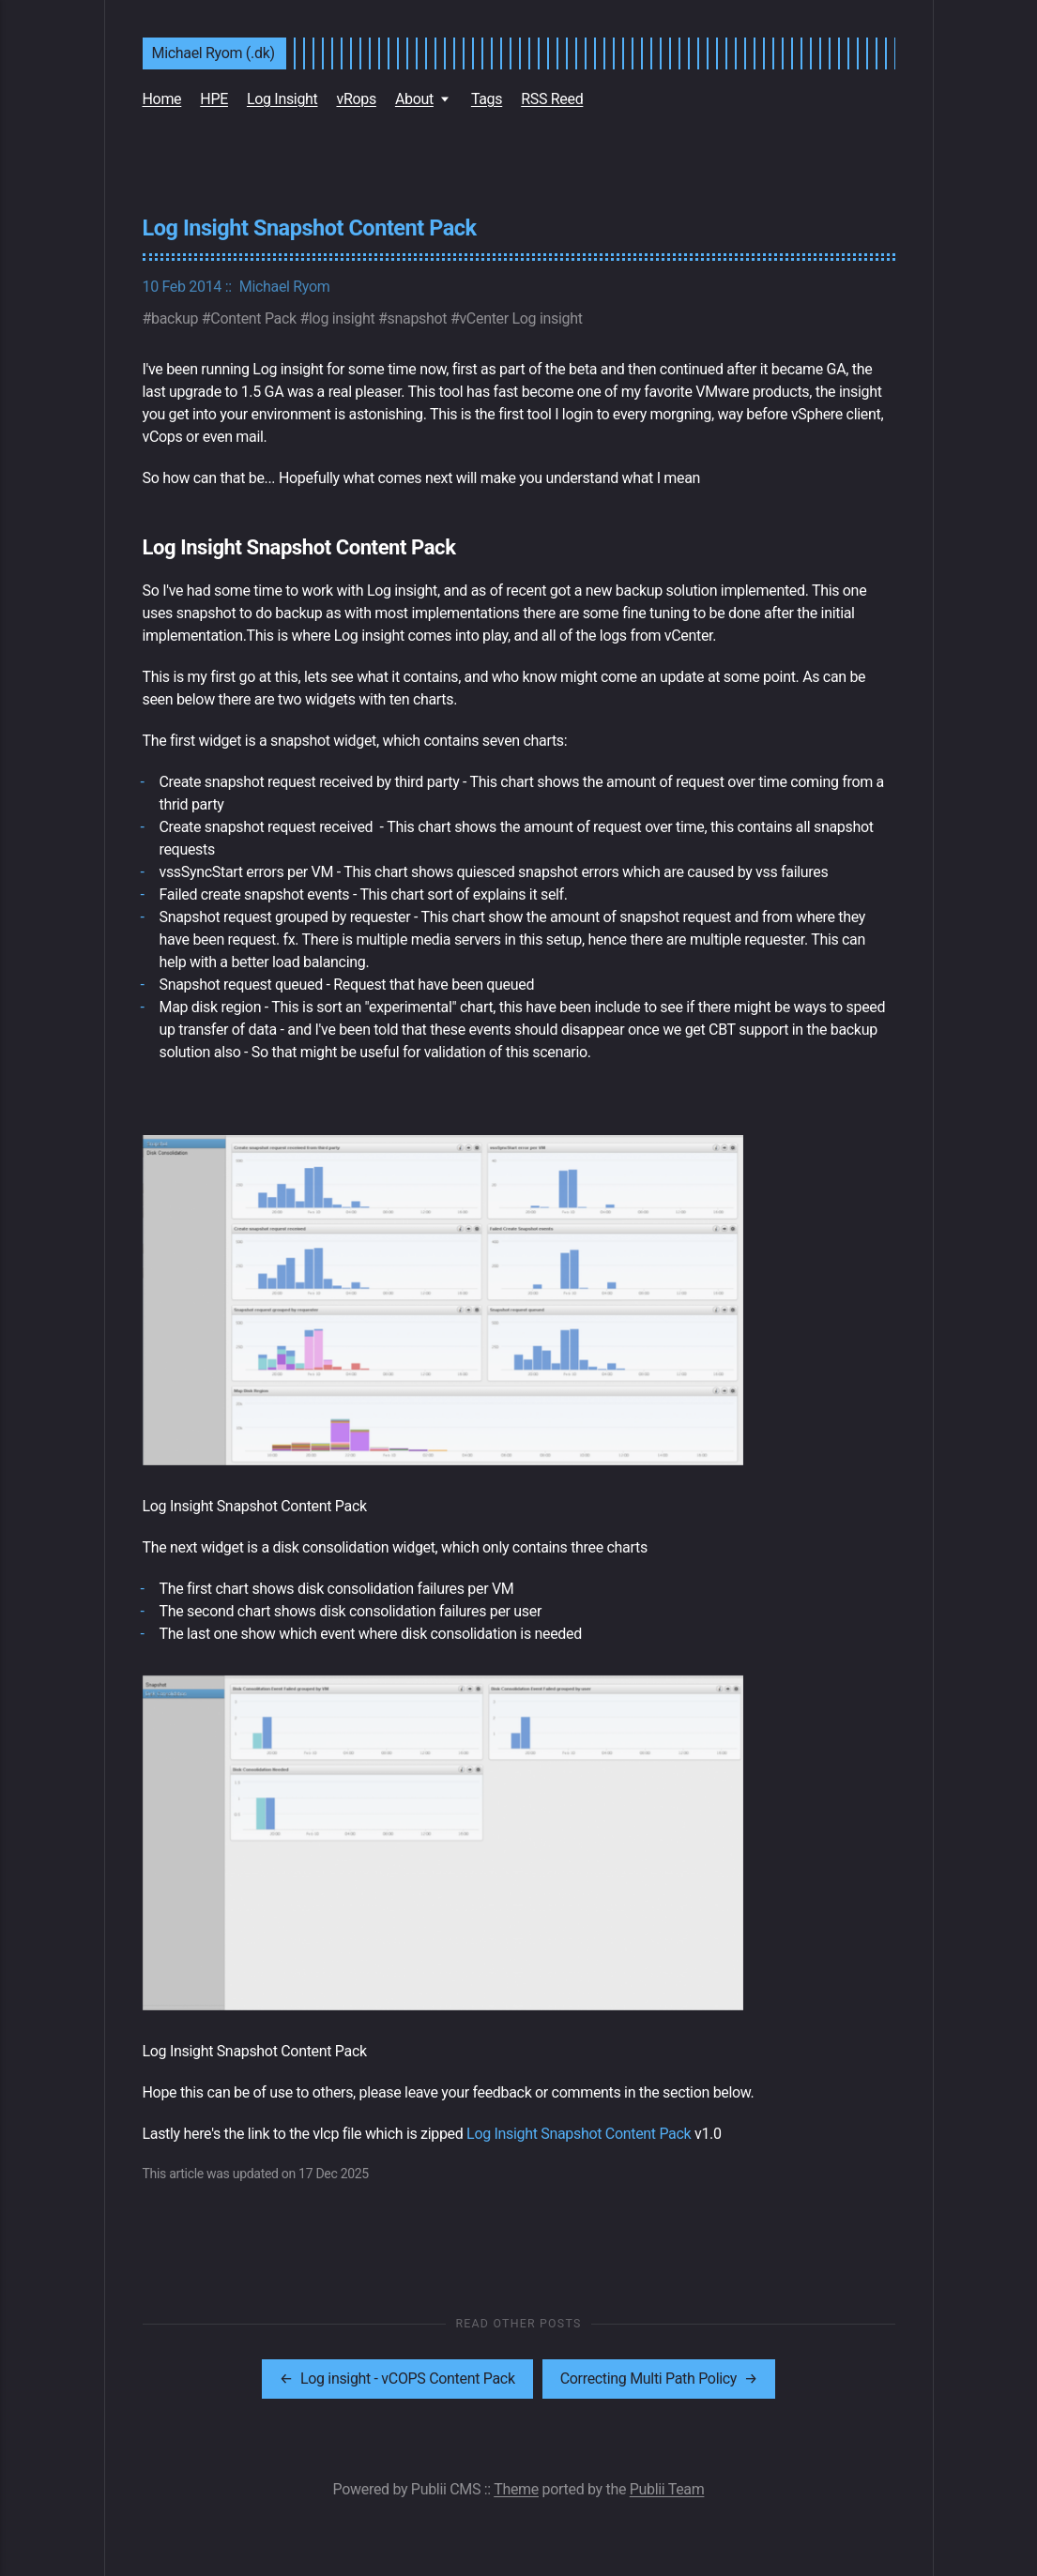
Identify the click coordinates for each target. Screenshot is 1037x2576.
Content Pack (253, 318)
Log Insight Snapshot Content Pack (578, 2134)
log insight (341, 318)
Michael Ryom (284, 286)
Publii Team (667, 2489)
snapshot (418, 318)
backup (174, 318)
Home (162, 99)
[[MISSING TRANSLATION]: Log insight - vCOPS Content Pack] (397, 2379)
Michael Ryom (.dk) (213, 53)
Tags (486, 99)
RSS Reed (552, 99)
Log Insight (282, 99)
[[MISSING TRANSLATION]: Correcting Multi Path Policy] (659, 2379)
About (414, 99)
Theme (516, 2489)
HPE (214, 99)
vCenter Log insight (520, 318)
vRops (355, 99)
